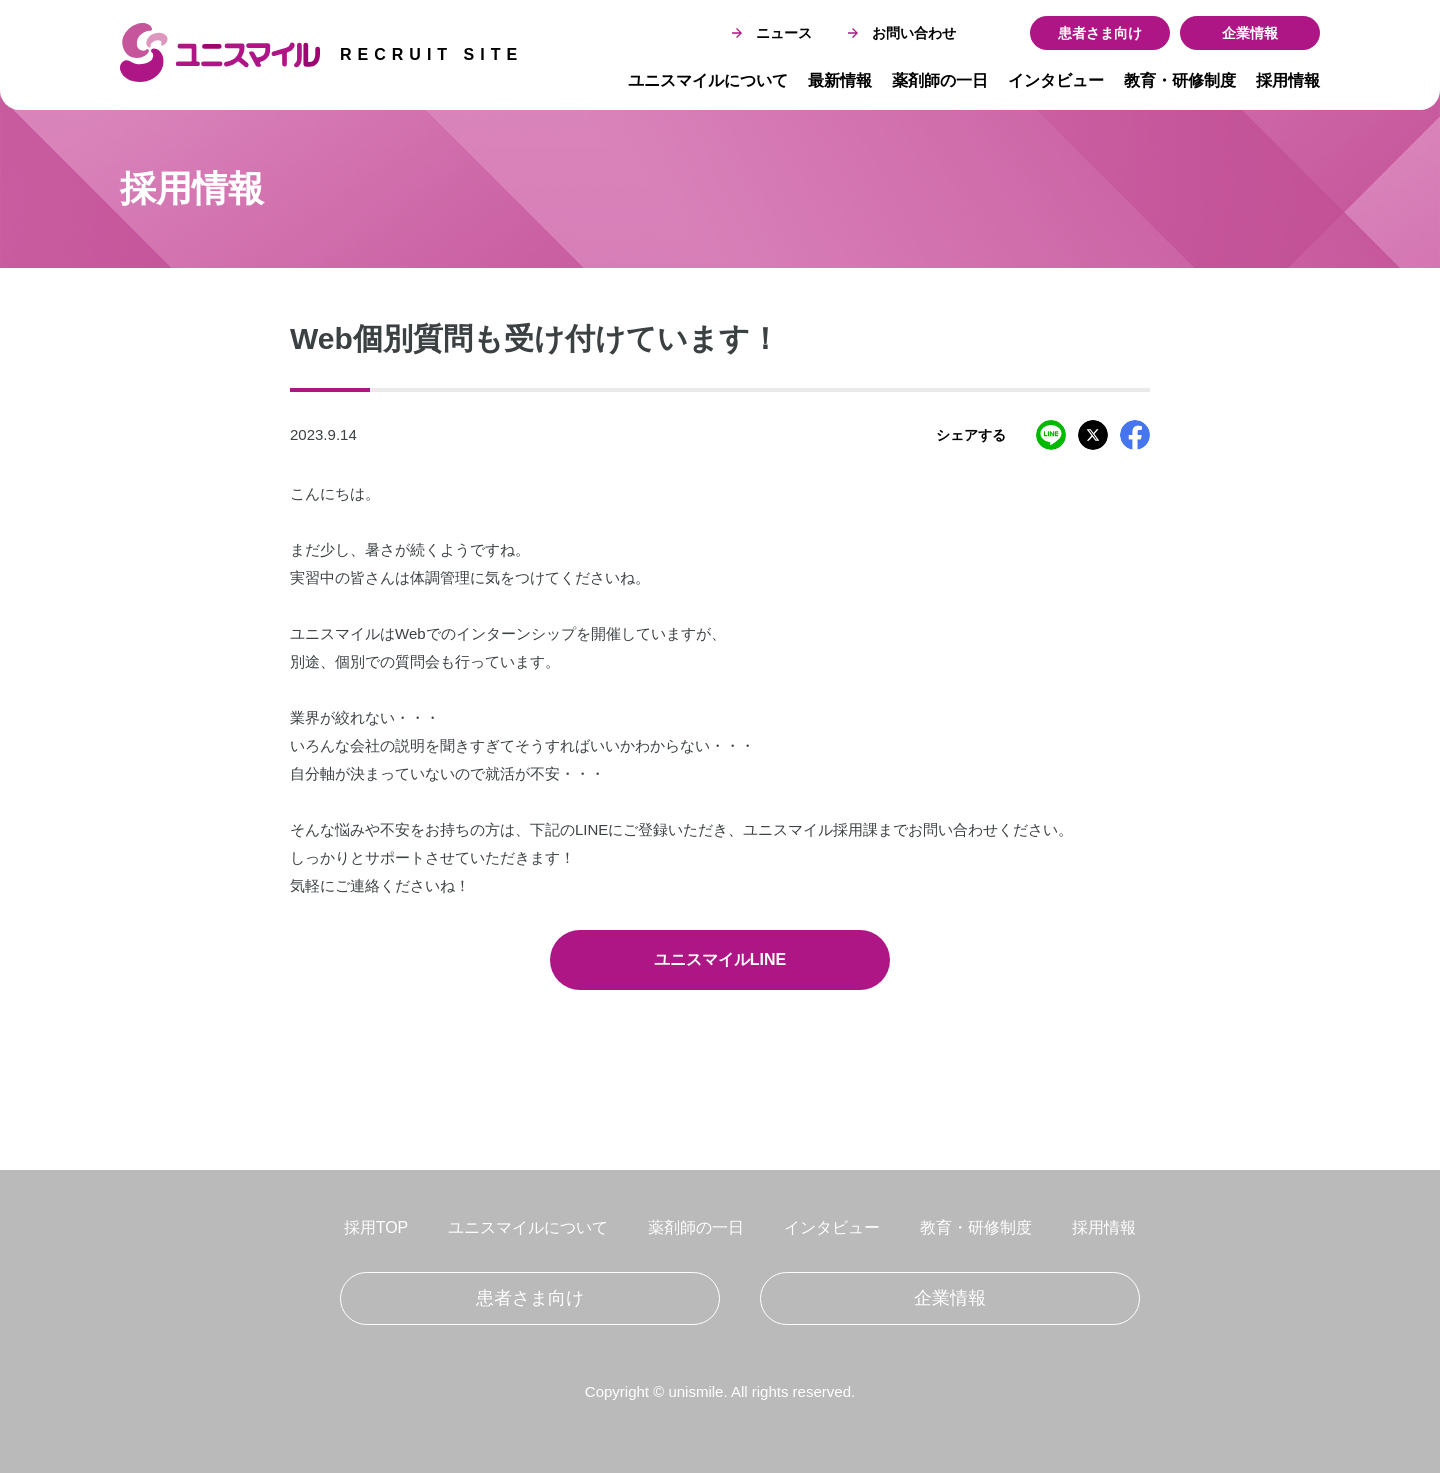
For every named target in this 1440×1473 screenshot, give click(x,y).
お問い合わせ (902, 33)
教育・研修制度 (1180, 80)
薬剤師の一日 (940, 80)
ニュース (772, 33)
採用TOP (376, 1227)
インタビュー (1056, 80)
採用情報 (1288, 80)
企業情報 (1250, 33)
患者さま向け (1100, 33)
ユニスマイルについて (708, 80)
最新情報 (840, 80)
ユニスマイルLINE (720, 959)
